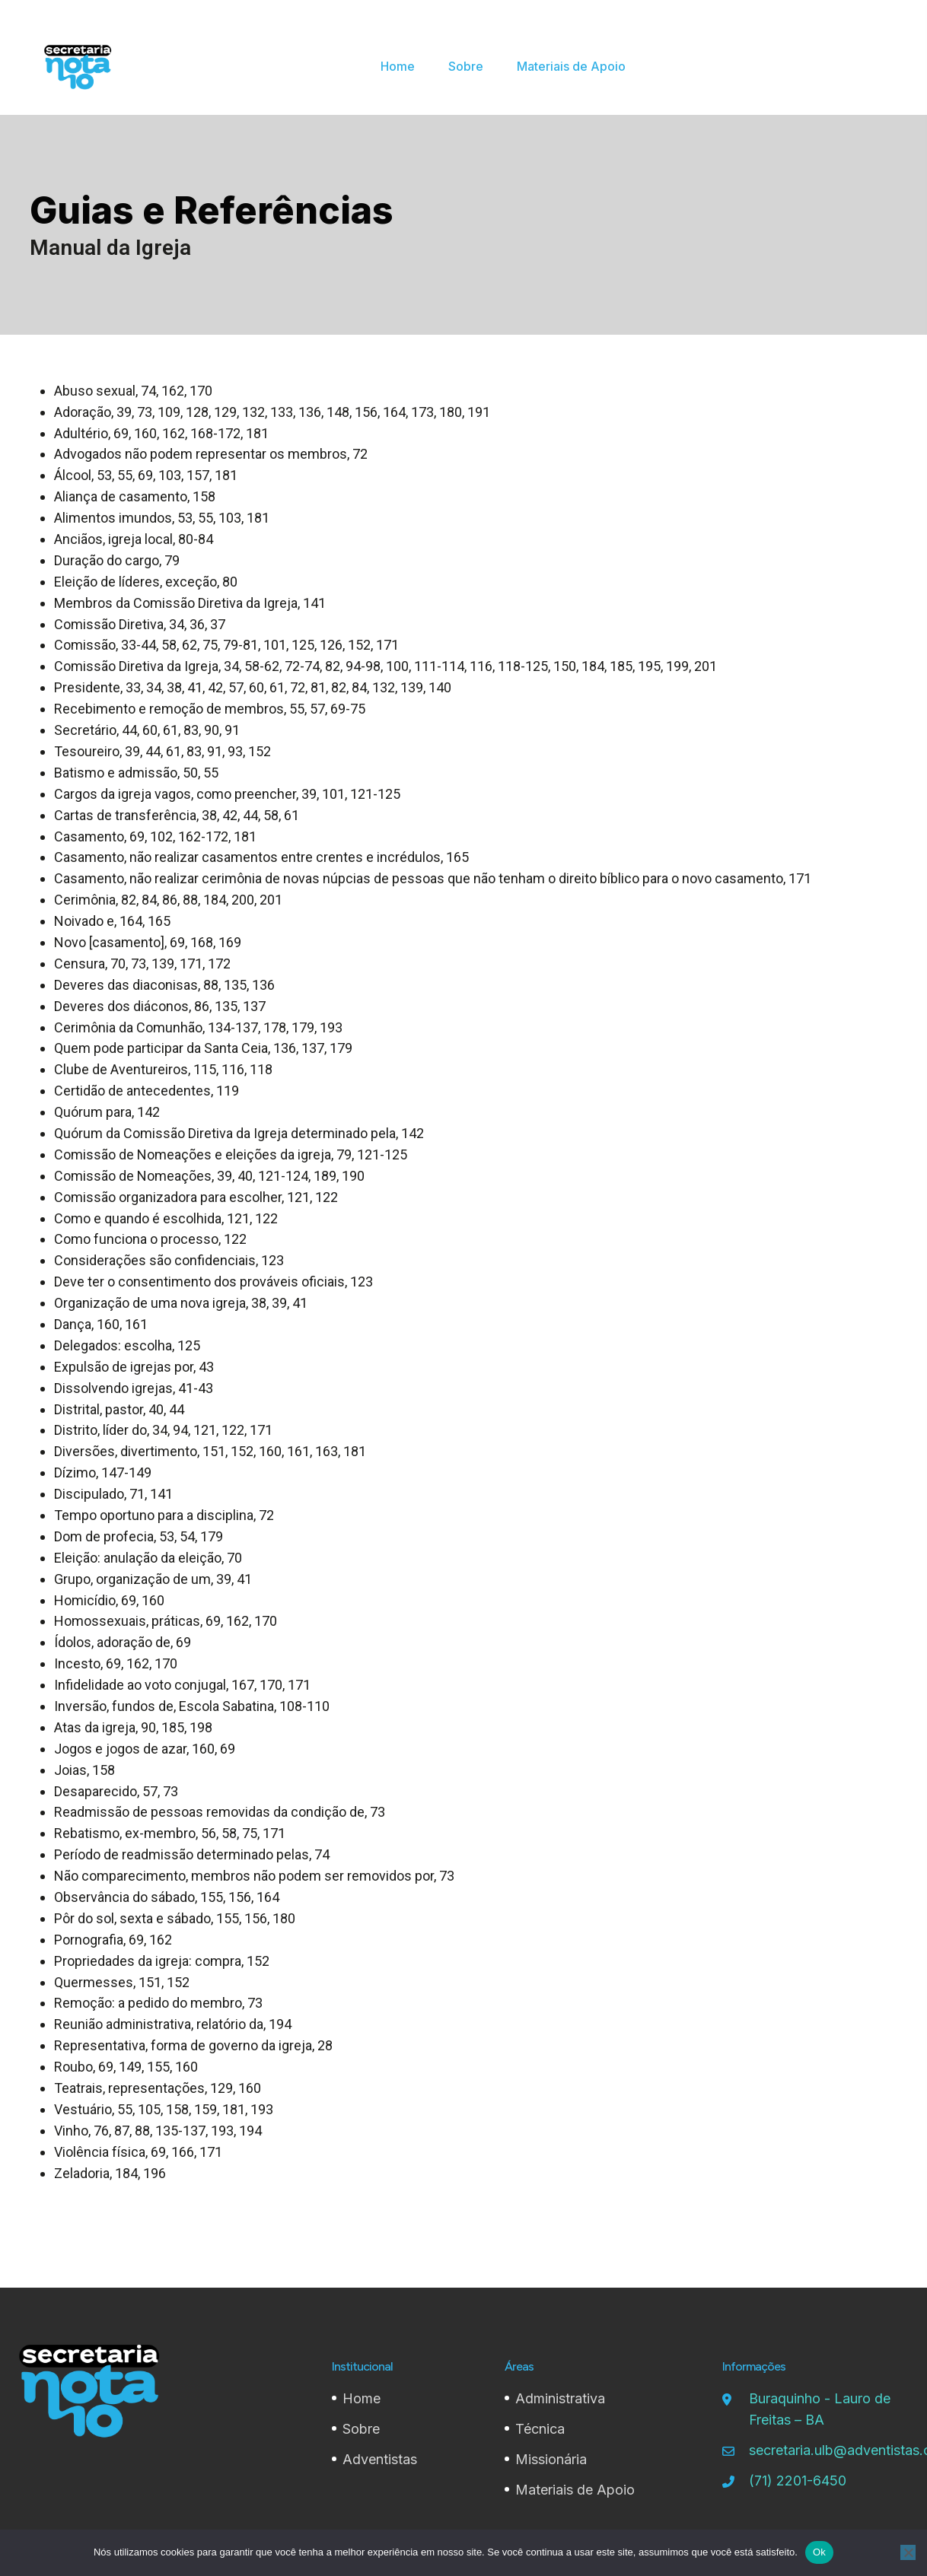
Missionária (551, 2459)
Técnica (540, 2429)
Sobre (361, 2429)
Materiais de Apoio (575, 2490)
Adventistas (379, 2459)
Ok (819, 2552)
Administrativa (560, 2398)
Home (361, 2398)
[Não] (908, 2552)
